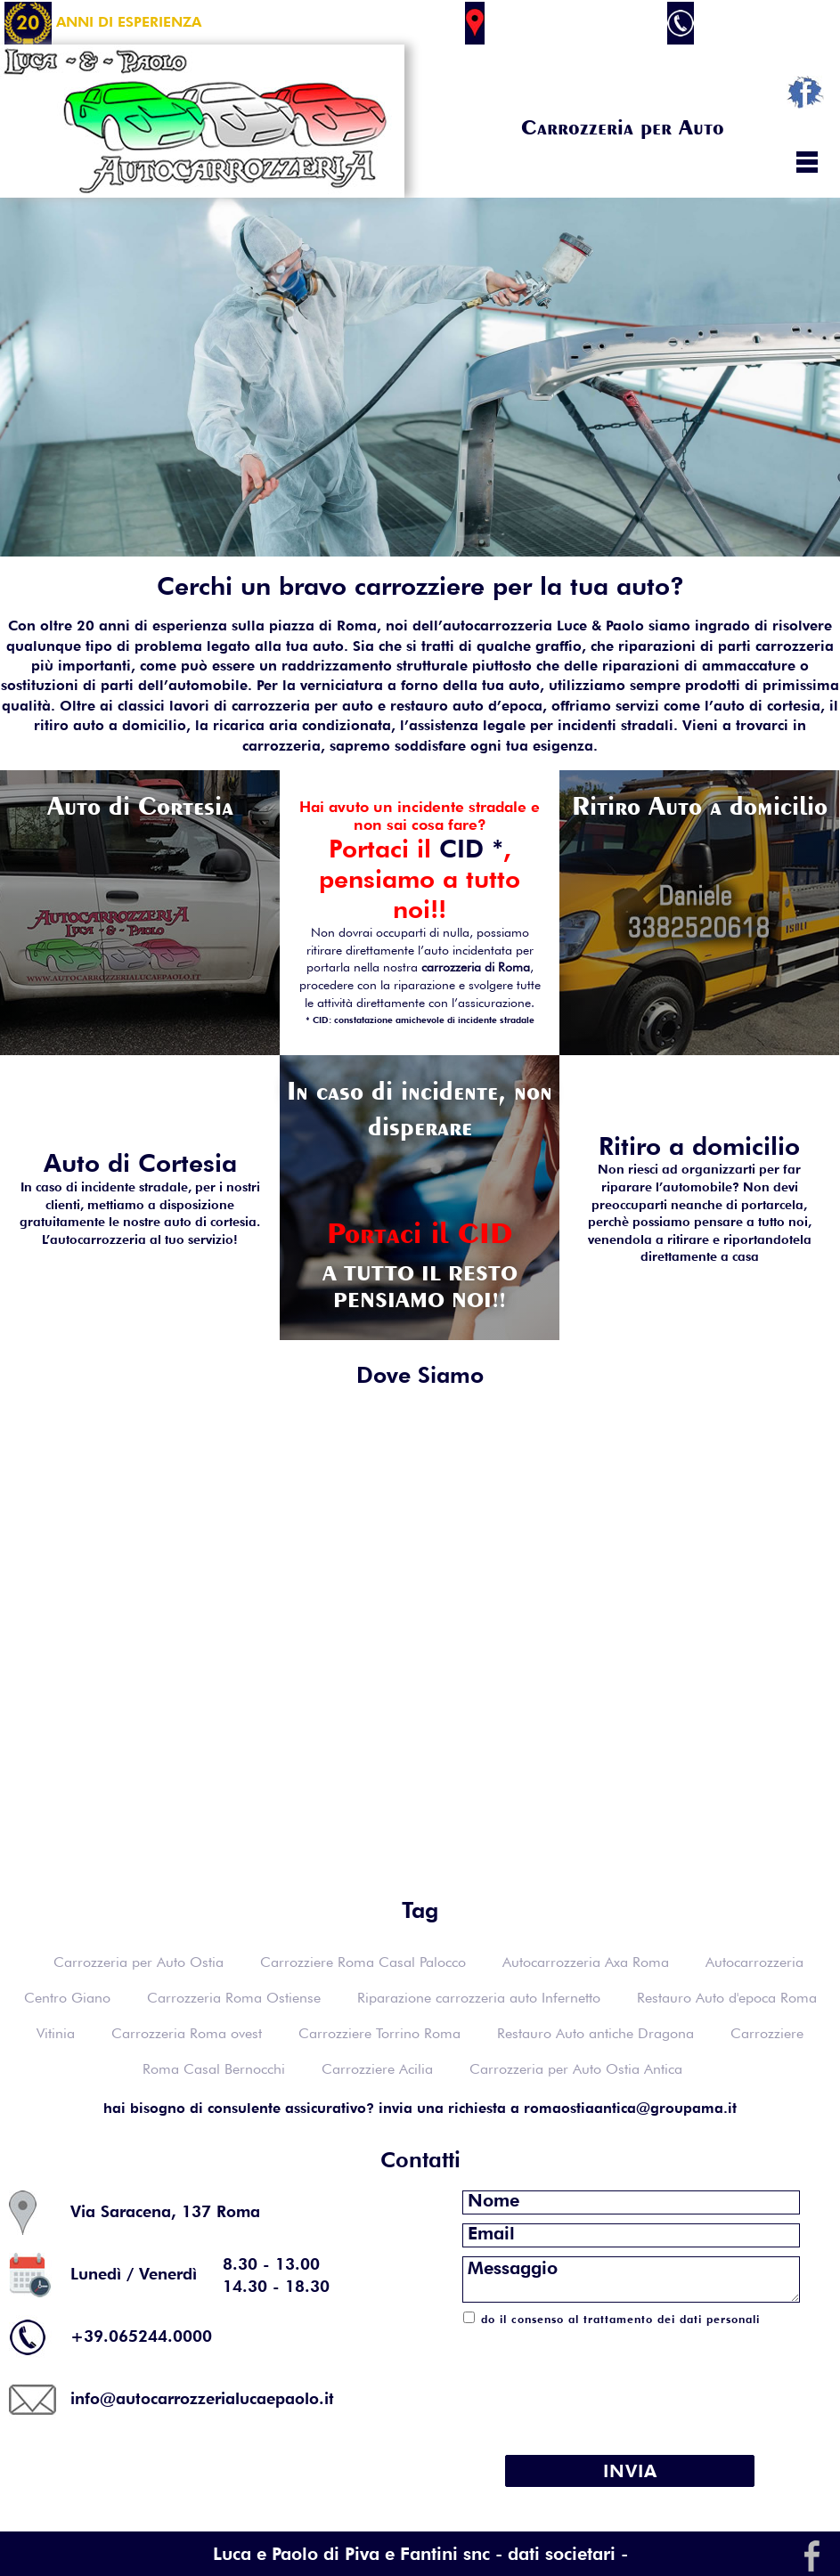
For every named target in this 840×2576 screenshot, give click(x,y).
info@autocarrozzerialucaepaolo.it (202, 2397)
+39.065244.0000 (746, 21)
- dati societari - (561, 2553)
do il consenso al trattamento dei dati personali (620, 2319)
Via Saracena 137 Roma (561, 21)
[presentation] (629, 2380)
